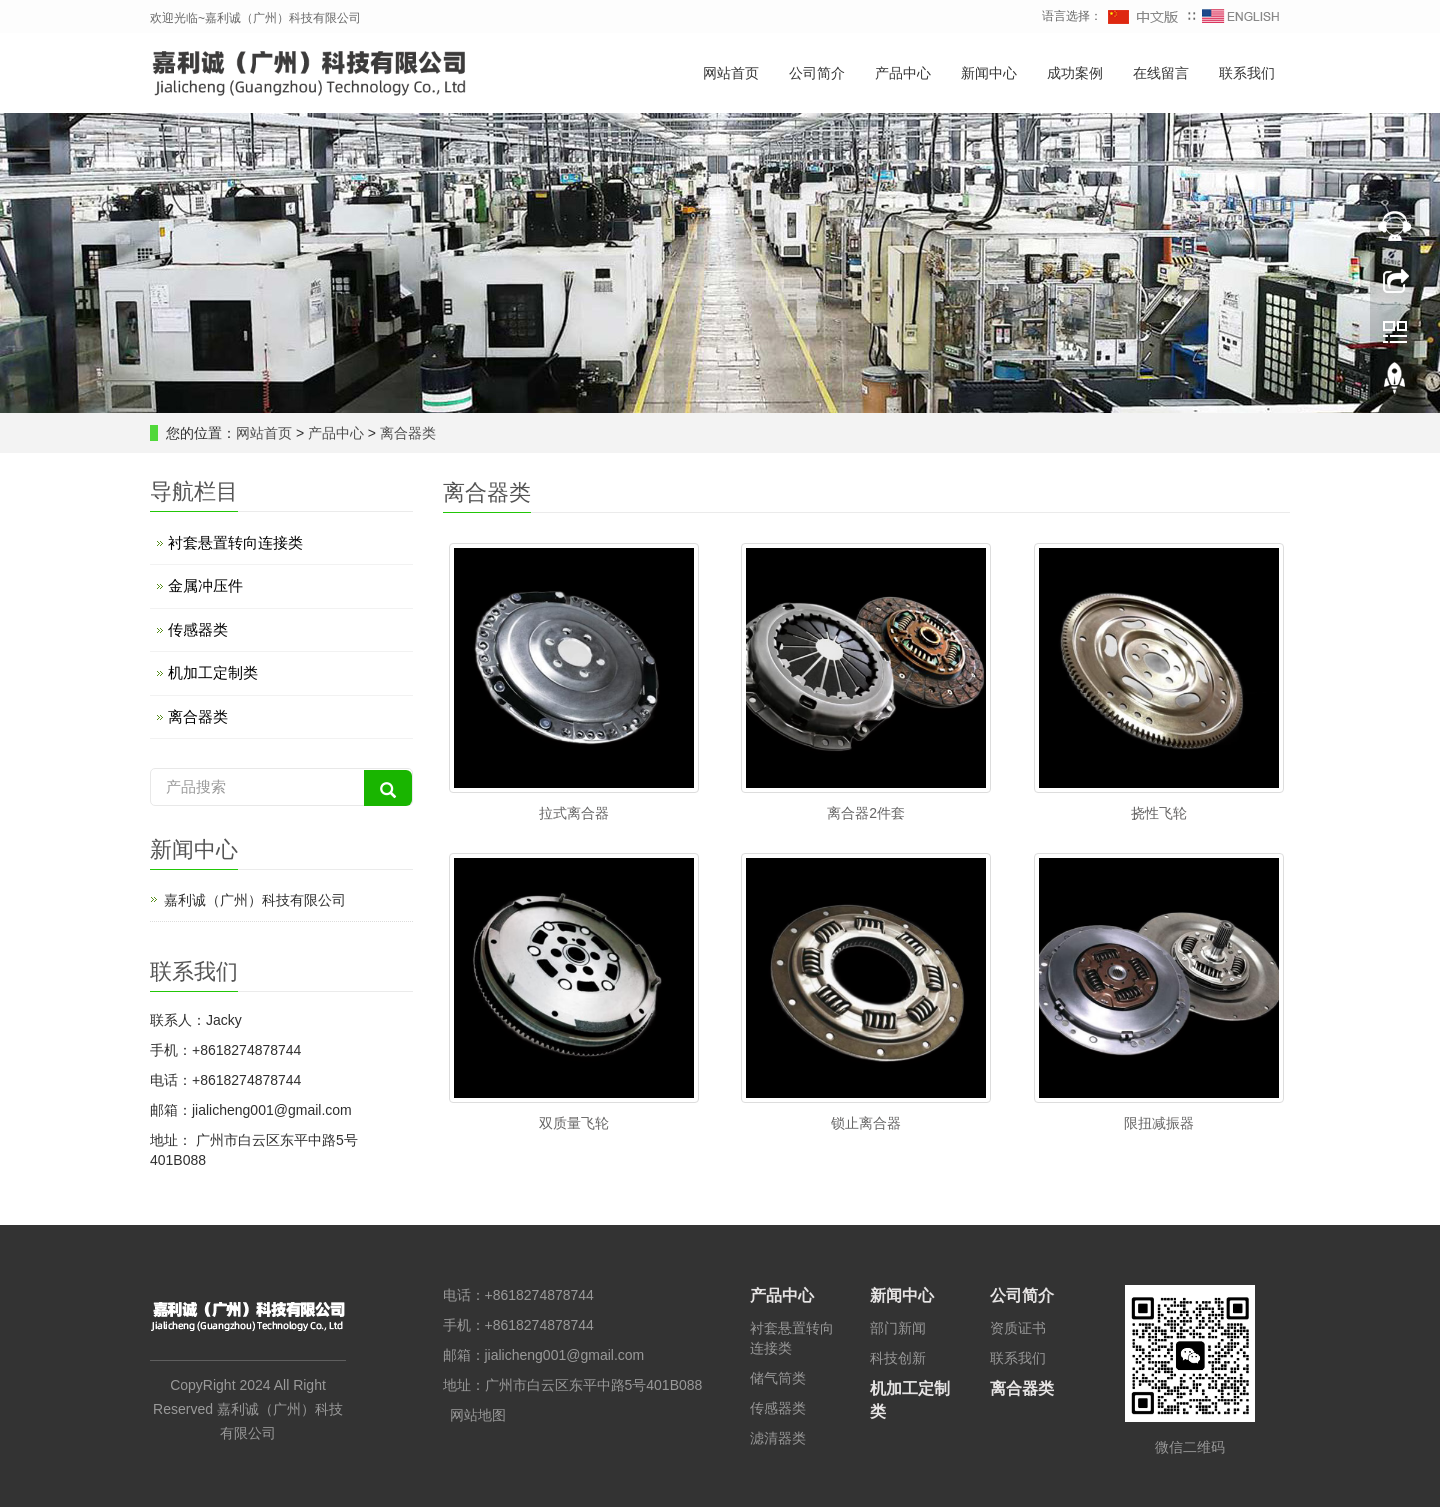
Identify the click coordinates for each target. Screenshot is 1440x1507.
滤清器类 (778, 1438)
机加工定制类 (213, 672)
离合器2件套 (866, 813)
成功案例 (1075, 73)
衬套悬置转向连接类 (235, 542)
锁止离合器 (866, 1123)
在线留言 (1161, 73)
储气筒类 (778, 1378)
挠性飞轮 (1159, 813)
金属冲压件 (205, 585)
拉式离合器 (574, 813)
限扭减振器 (1159, 1123)
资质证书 (1018, 1328)
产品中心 (903, 73)
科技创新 (898, 1358)
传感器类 (198, 629)
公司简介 (817, 73)
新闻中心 (989, 73)
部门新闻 (898, 1328)
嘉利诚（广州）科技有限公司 (255, 900)
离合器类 (406, 433)
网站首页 (731, 73)
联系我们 (1247, 73)
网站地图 (478, 1415)
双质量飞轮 (574, 1123)
